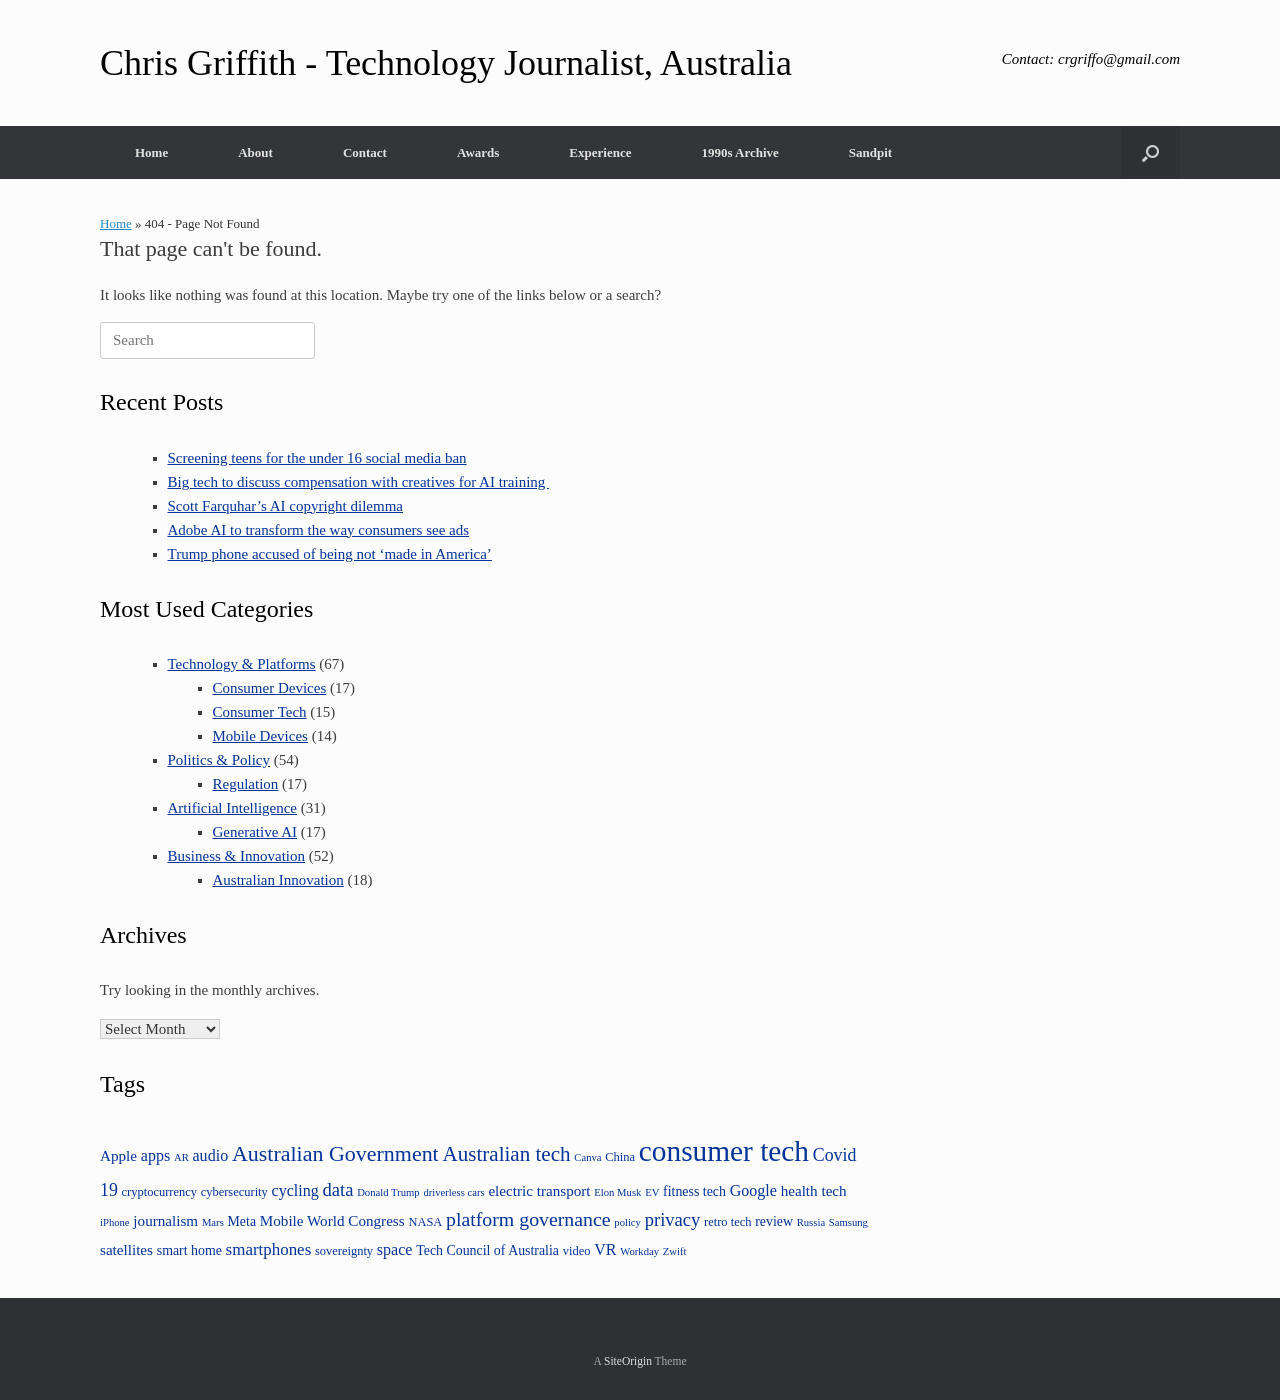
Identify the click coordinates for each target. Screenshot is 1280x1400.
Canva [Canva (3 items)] (587, 1157)
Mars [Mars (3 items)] (213, 1222)
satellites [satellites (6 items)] (126, 1249)
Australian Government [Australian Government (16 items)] (335, 1153)
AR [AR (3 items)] (181, 1157)
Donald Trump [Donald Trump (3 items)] (388, 1192)
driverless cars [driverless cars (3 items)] (453, 1192)
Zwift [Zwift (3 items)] (675, 1251)
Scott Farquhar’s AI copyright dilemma (286, 506)
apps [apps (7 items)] (155, 1155)
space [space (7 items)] (395, 1249)
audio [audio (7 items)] (211, 1155)
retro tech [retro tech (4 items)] (727, 1222)
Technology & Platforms (242, 664)
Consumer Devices (270, 688)
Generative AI (255, 832)
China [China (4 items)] (620, 1157)
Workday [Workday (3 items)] (639, 1251)
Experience (600, 152)
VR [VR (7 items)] (605, 1249)
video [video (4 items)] (577, 1251)
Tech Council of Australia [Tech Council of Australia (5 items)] (487, 1250)
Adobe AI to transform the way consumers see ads (319, 530)
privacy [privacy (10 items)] (673, 1219)
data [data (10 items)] (338, 1189)
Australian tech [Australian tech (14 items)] (506, 1154)
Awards (478, 152)
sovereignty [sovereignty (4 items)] (344, 1251)
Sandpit (870, 152)
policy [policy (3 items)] (627, 1222)
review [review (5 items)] (774, 1221)
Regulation (246, 784)
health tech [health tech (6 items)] (814, 1190)
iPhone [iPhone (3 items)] (115, 1222)
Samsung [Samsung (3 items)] (848, 1222)
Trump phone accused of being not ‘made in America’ (330, 554)
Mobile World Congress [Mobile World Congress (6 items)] (332, 1220)
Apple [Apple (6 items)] (118, 1155)
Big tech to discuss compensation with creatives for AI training (359, 482)
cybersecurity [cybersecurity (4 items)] (234, 1192)
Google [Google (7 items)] (753, 1190)
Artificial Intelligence (233, 808)
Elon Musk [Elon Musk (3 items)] (617, 1192)
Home (151, 152)
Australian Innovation (278, 880)
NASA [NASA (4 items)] (425, 1222)
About (255, 152)
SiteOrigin (628, 1361)
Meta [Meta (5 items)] (242, 1221)
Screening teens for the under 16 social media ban (317, 458)
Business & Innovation (237, 856)
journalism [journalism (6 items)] (165, 1220)
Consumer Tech (260, 712)
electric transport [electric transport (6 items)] (539, 1190)
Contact (365, 152)
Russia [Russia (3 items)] (811, 1222)
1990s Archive (739, 152)
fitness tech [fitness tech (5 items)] (694, 1191)
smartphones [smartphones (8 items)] (269, 1249)
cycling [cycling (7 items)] (295, 1190)
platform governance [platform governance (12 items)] (528, 1219)
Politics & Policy (219, 760)
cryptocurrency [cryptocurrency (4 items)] (159, 1192)
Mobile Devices (260, 736)
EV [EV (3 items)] (652, 1192)
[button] (1150, 152)
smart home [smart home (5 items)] (189, 1250)
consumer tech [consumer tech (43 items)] (724, 1151)
